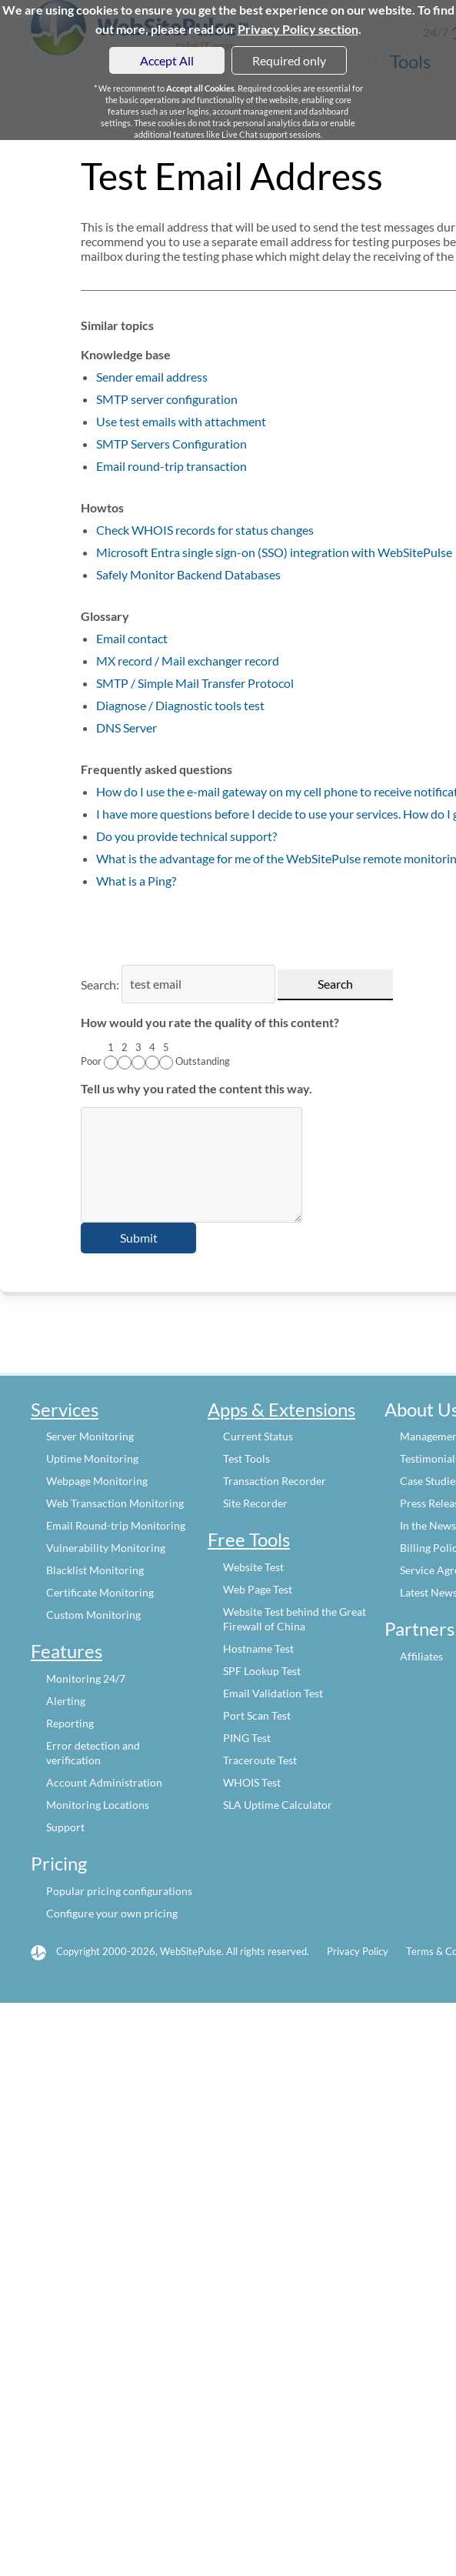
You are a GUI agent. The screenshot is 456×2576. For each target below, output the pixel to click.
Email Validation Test (273, 1693)
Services (64, 1409)
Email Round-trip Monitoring (115, 1525)
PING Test (247, 1737)
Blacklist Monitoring (95, 1570)
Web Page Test (257, 1589)
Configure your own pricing (112, 1913)
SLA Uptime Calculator (277, 1804)
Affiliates (421, 1656)
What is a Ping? (136, 880)
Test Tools (246, 1458)
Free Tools (249, 1539)
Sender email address (152, 376)
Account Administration (104, 1782)
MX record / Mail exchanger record (187, 660)
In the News (428, 1525)
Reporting (70, 1723)
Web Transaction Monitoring (115, 1503)
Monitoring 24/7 (85, 1678)
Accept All (167, 60)
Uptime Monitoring (92, 1458)
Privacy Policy (357, 1951)
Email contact (132, 638)
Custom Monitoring (93, 1614)
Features (66, 1651)
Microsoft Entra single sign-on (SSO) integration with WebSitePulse (274, 552)
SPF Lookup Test (262, 1670)
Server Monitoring (90, 1436)
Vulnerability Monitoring (105, 1547)
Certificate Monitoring (100, 1592)
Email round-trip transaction (171, 466)
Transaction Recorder (274, 1480)
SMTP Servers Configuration (171, 443)
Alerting (65, 1700)
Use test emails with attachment (181, 421)
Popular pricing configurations (119, 1890)
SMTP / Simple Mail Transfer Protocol (195, 683)
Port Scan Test (257, 1715)
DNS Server (126, 727)
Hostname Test (258, 1648)
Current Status (258, 1436)
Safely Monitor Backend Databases (188, 574)
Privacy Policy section (298, 29)
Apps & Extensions (281, 1409)
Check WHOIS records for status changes (205, 529)
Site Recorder (255, 1503)
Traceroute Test (260, 1760)
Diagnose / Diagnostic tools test (180, 705)
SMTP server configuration (167, 399)
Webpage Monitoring (97, 1480)
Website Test (253, 1566)
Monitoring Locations (97, 1804)
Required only (289, 60)
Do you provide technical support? (186, 836)
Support (65, 1827)
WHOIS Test (252, 1782)
